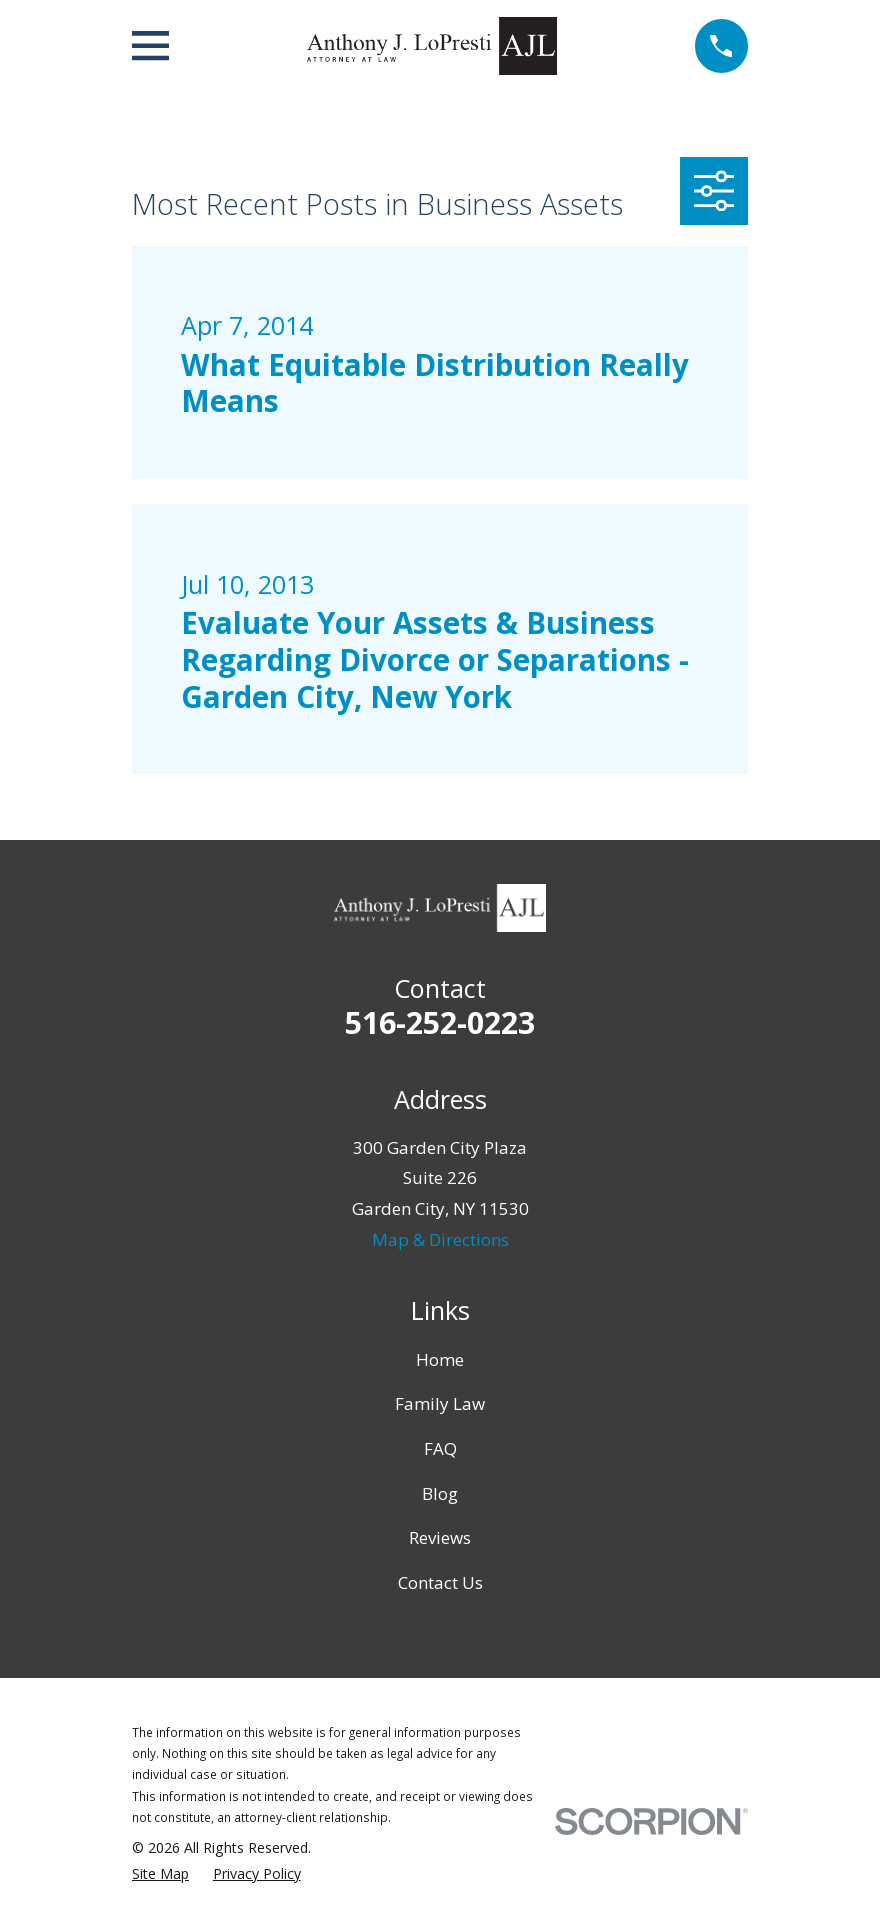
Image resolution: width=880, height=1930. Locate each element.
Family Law (440, 1403)
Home (440, 1359)
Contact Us (440, 1582)
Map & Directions (440, 1239)
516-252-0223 (440, 1022)
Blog (440, 1493)
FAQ (440, 1448)
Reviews (440, 1537)
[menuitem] (160, 1874)
